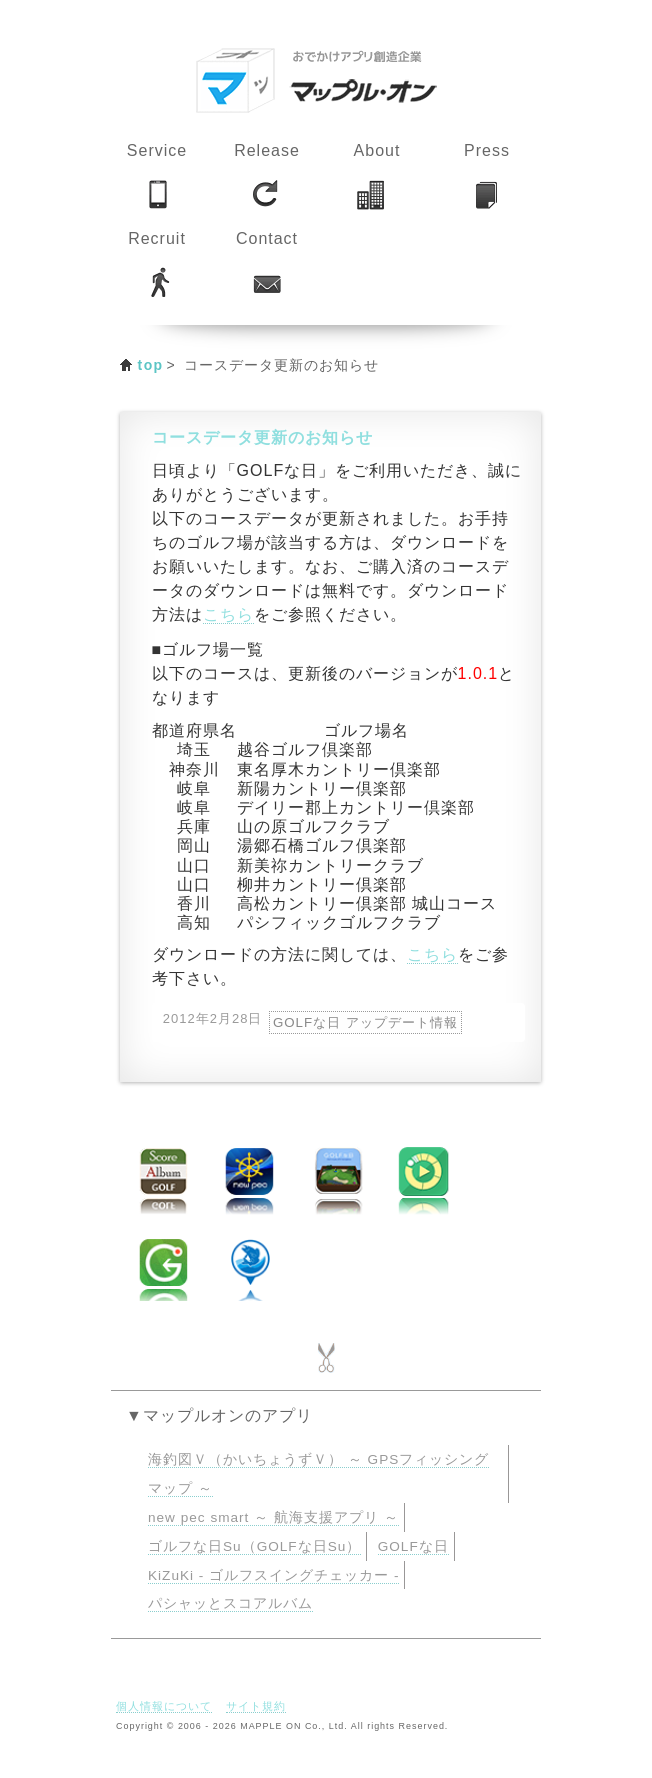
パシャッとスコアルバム (230, 1603)
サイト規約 (256, 1706)
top (151, 365)
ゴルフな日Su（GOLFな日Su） (254, 1546)
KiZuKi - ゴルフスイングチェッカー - (273, 1575)
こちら (228, 614)
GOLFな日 (413, 1546)
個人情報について (164, 1706)
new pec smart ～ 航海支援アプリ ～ (273, 1517)
